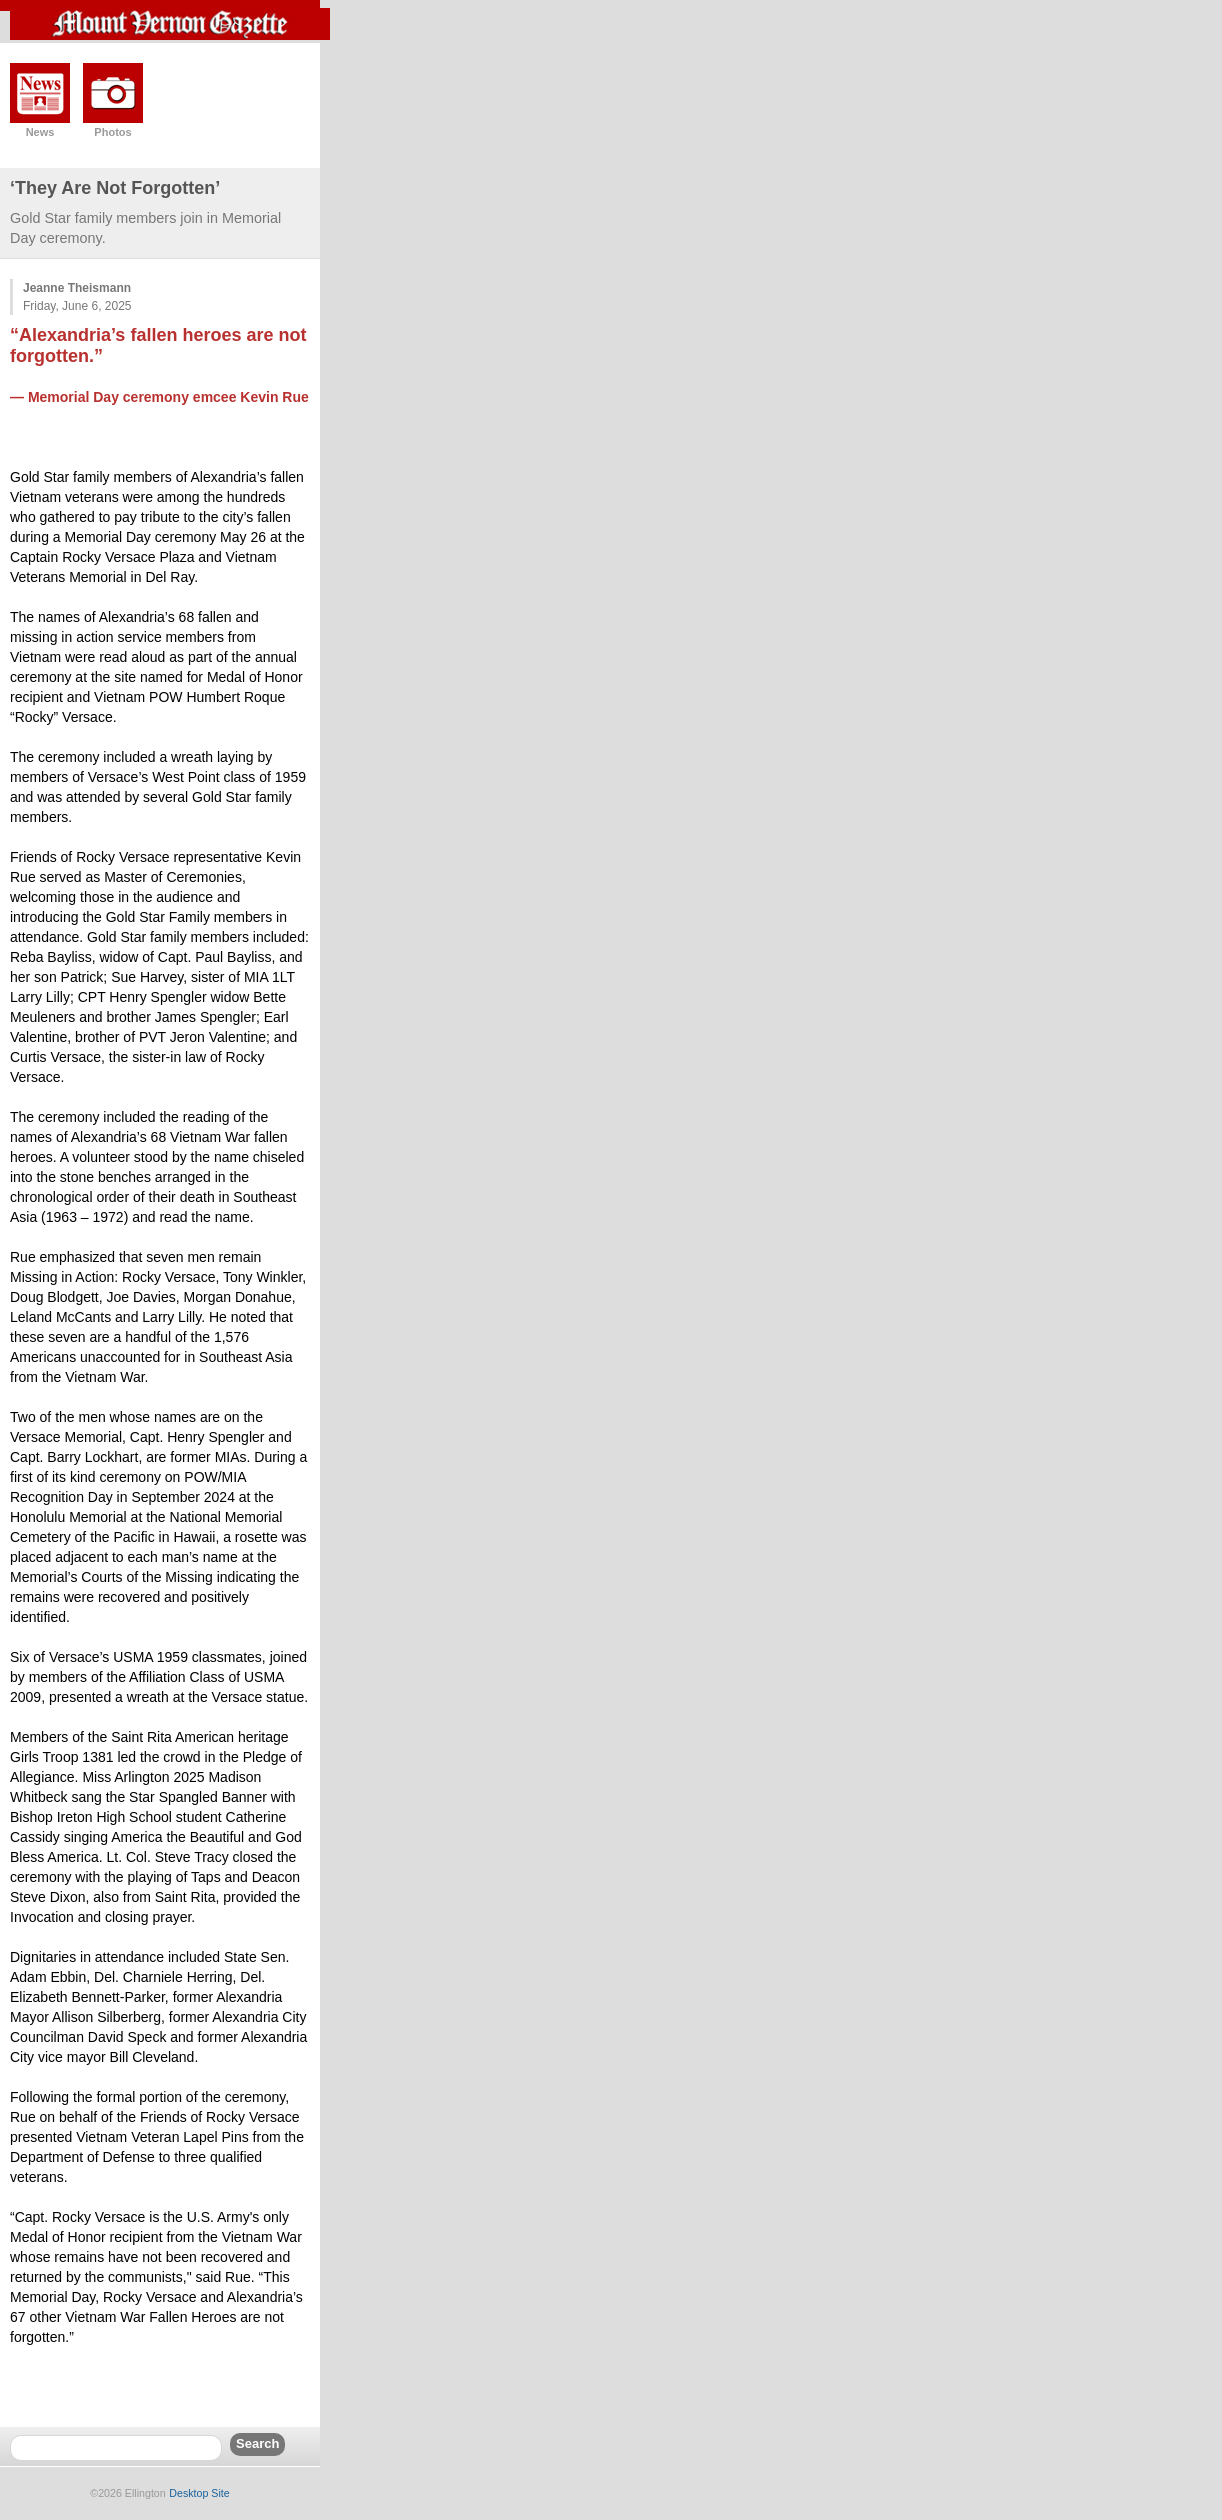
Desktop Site (199, 2493)
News (40, 132)
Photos (112, 132)
